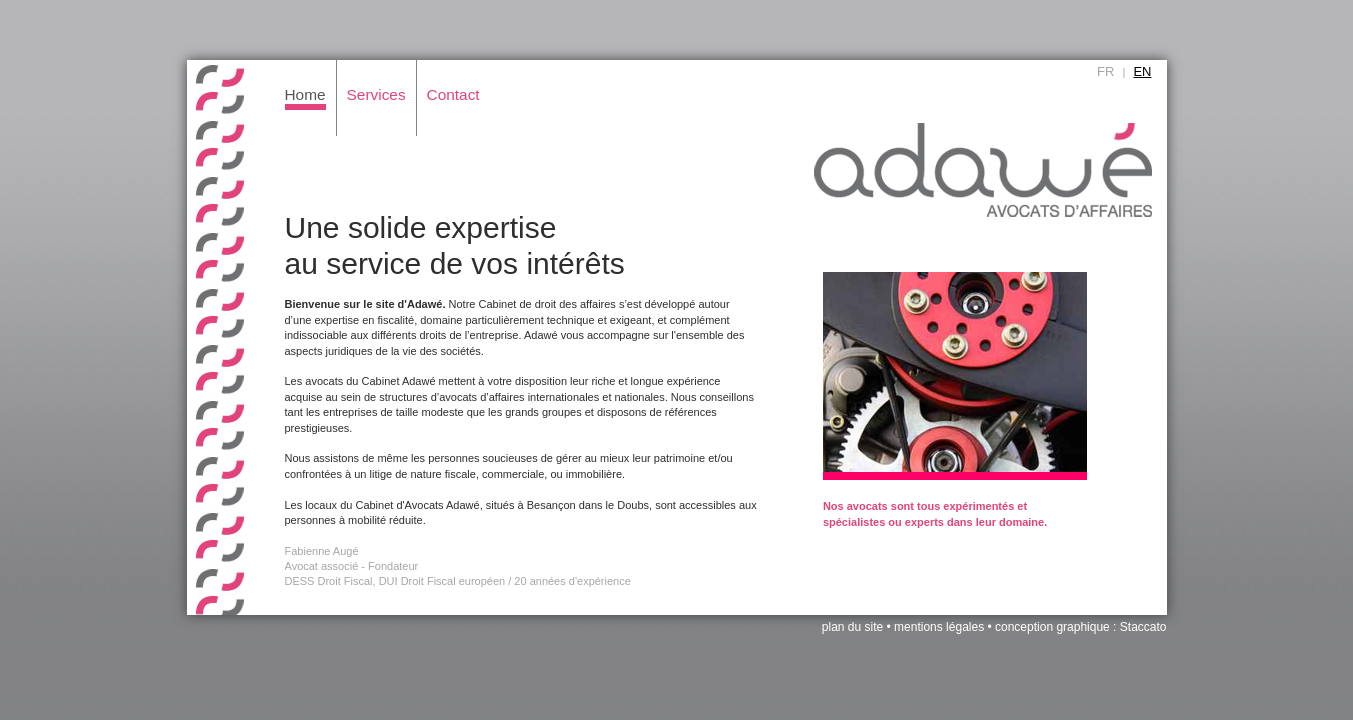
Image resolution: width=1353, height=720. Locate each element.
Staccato (1143, 627)
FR (1105, 71)
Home (305, 94)
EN (1142, 71)
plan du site (852, 627)
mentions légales (939, 627)
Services (376, 94)
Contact (453, 94)
